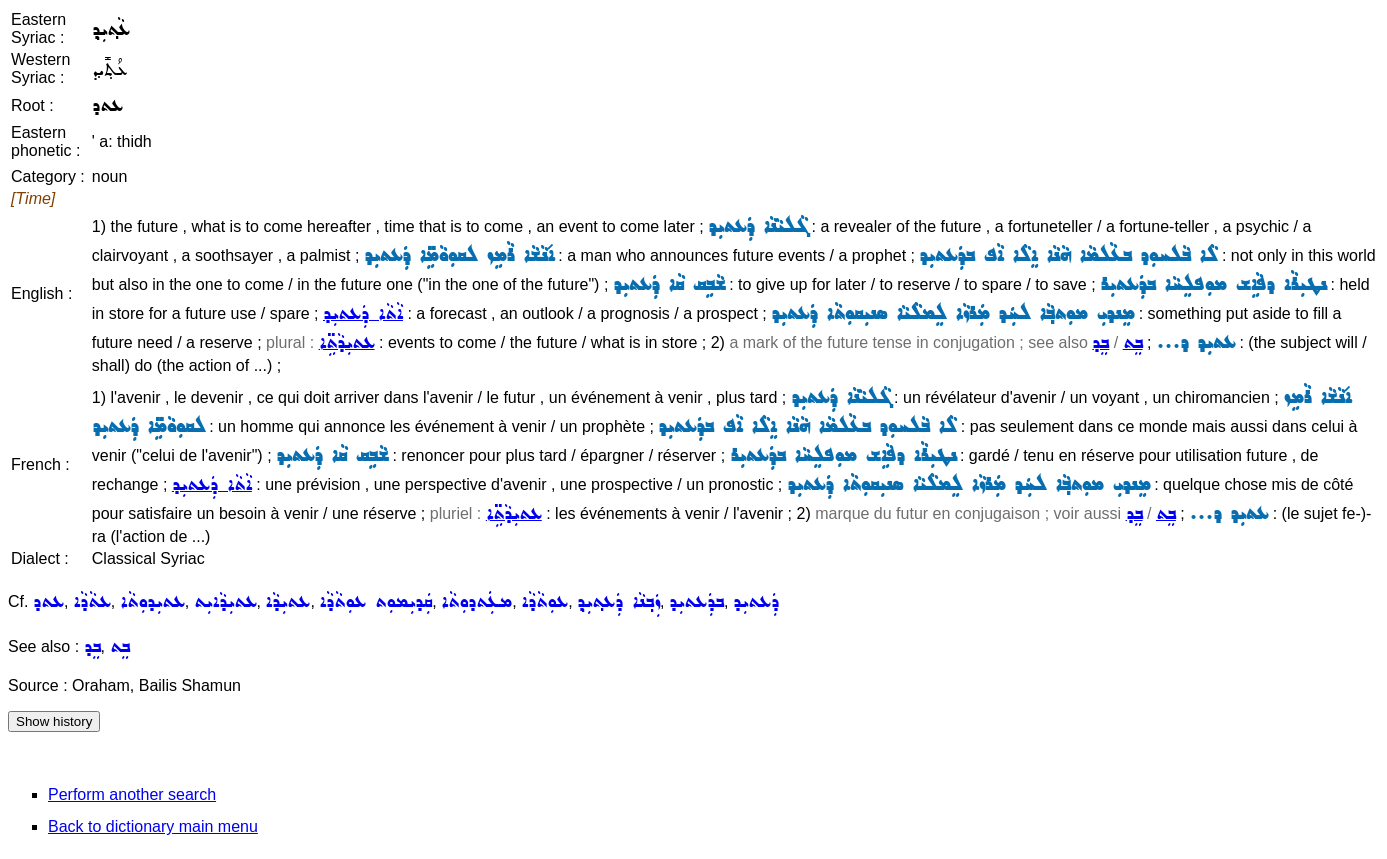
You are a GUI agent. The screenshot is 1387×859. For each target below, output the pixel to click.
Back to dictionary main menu (153, 826)
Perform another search (132, 794)
